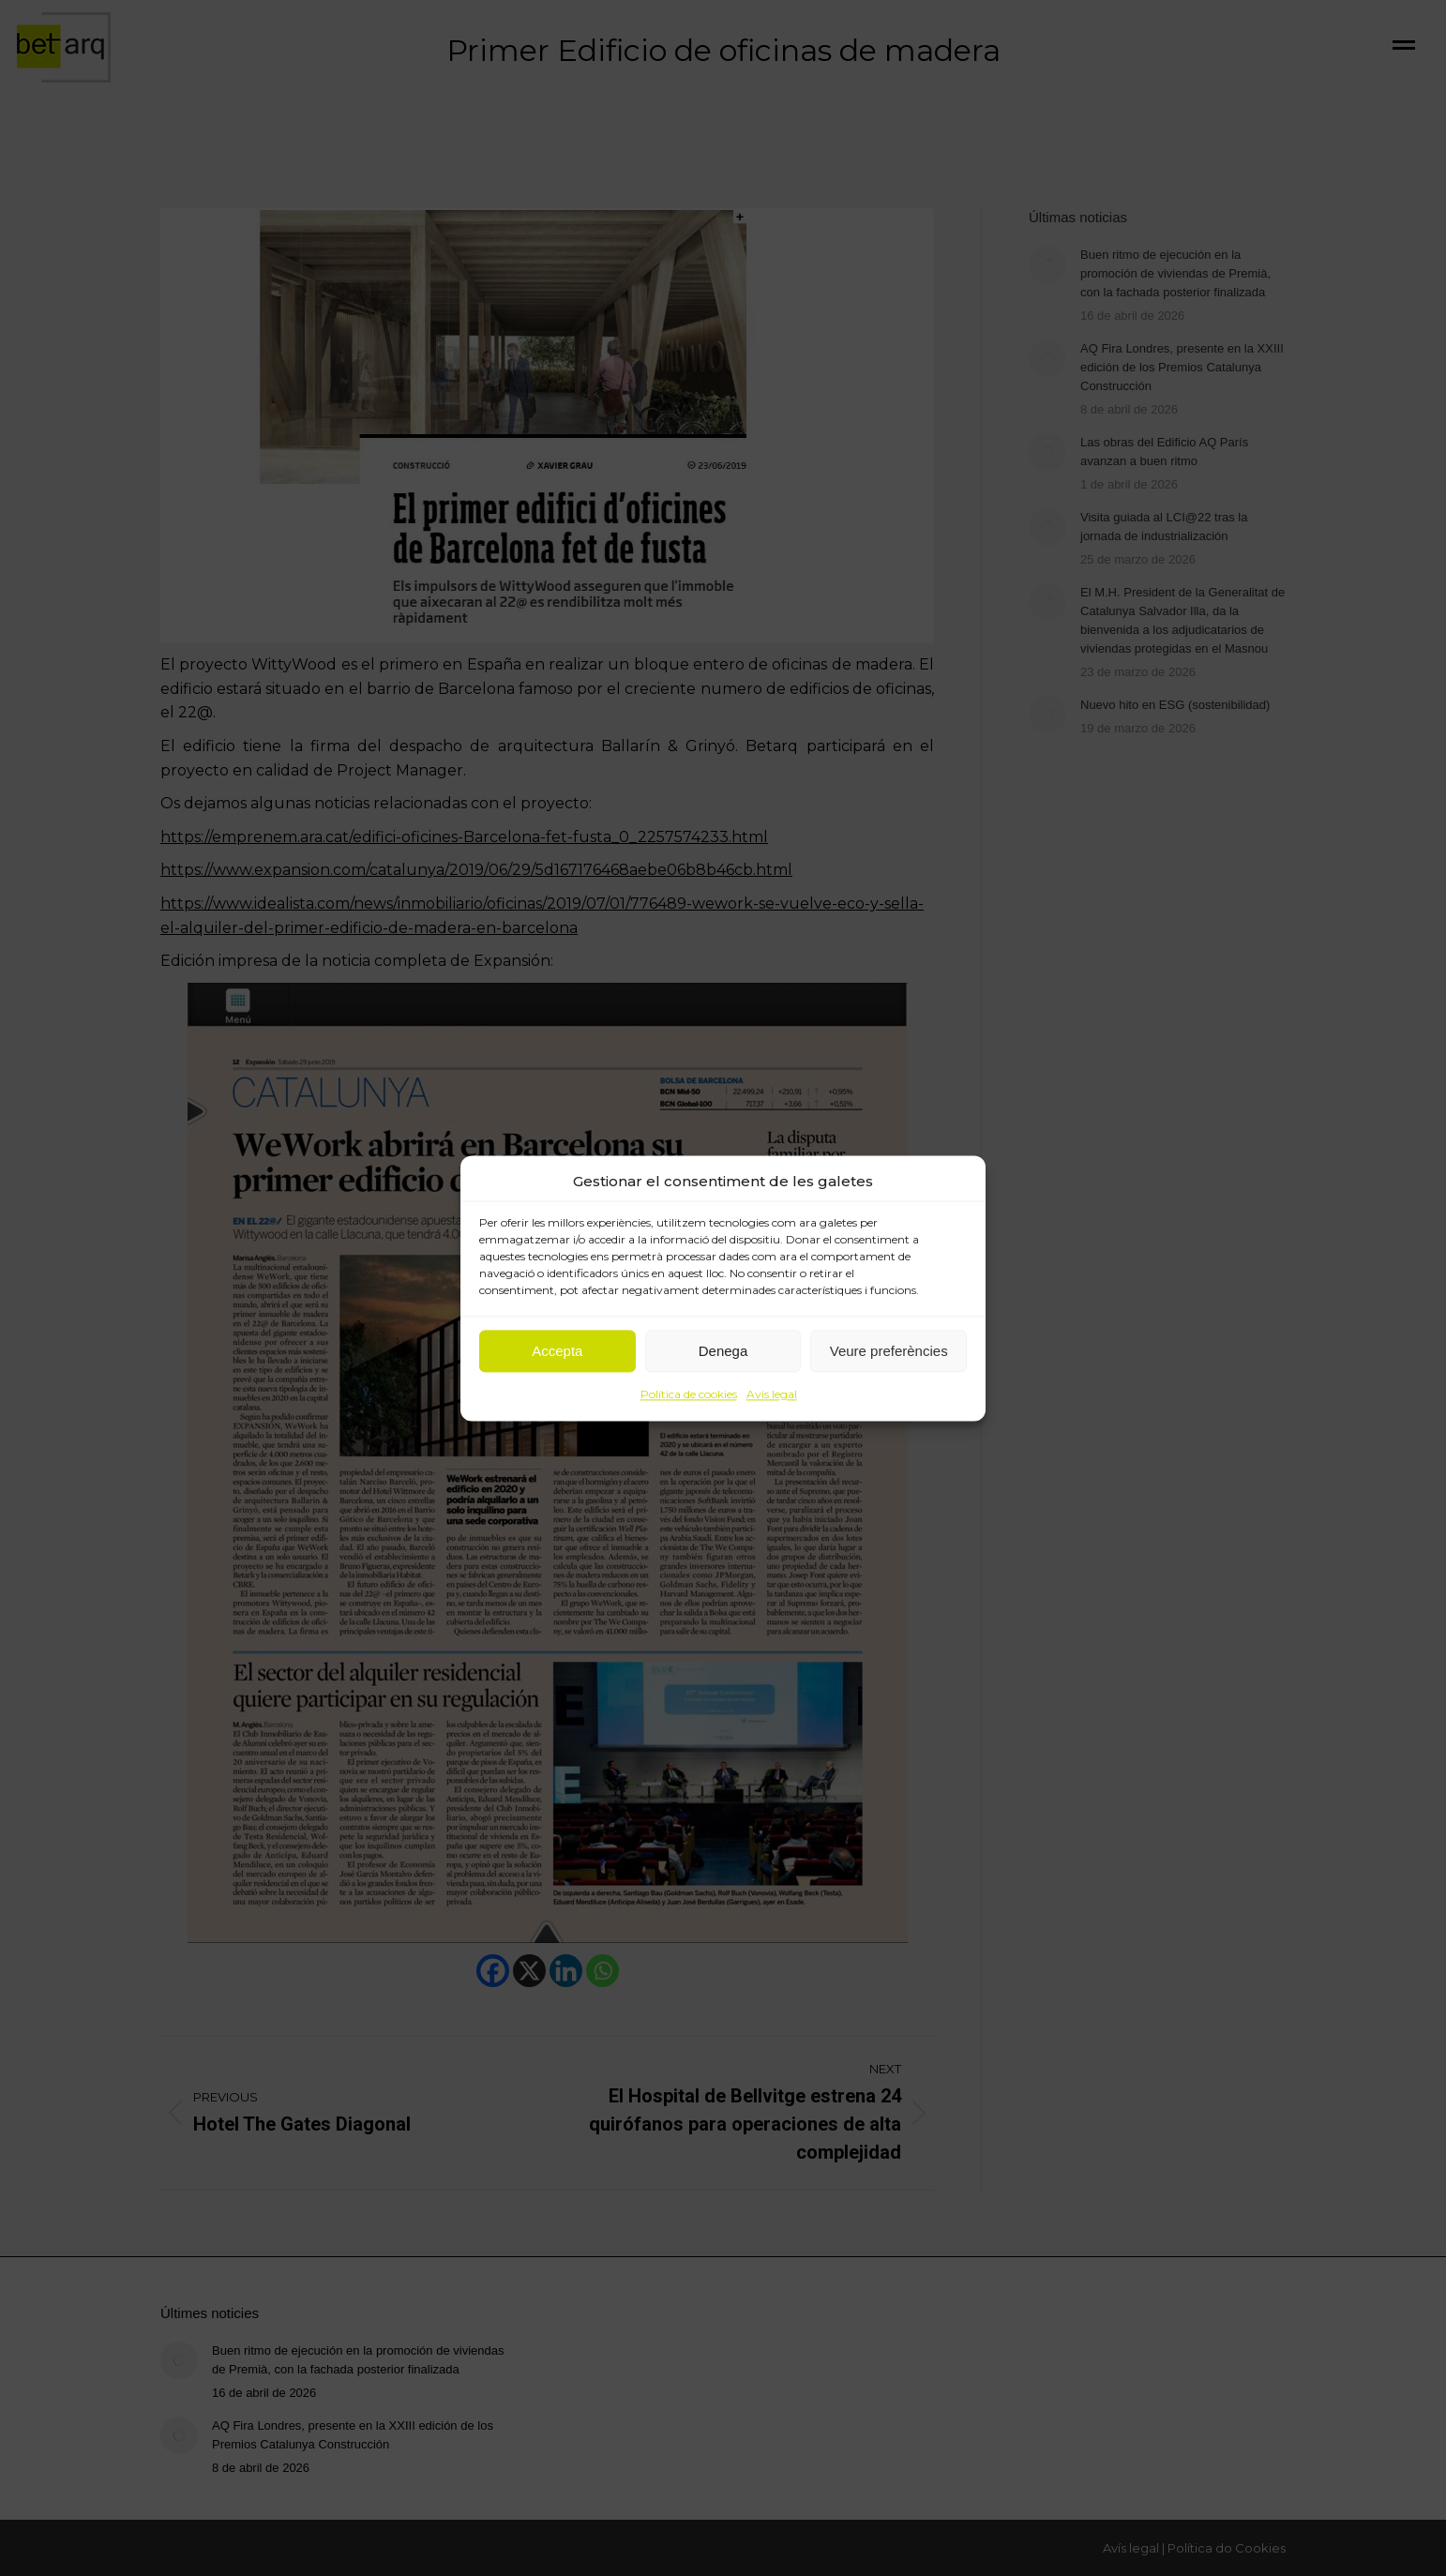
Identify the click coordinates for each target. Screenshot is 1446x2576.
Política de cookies (688, 1395)
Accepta (557, 1351)
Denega (723, 1351)
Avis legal (771, 1395)
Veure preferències (889, 1351)
